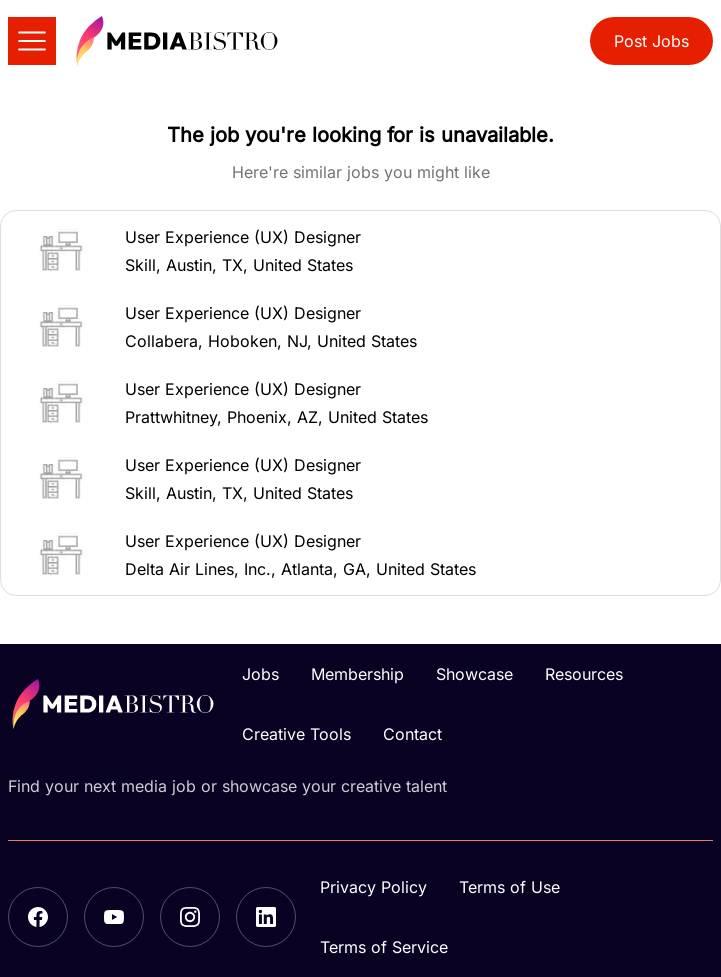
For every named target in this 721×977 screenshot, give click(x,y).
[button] (360, 251)
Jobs (260, 674)
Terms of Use (509, 887)
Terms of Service (384, 947)
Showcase (474, 674)
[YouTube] (114, 917)
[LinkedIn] (266, 917)
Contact (412, 734)
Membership (357, 674)
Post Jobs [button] (651, 41)
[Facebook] (38, 917)
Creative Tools (296, 734)
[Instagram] (190, 917)
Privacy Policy (373, 887)
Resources (584, 674)
